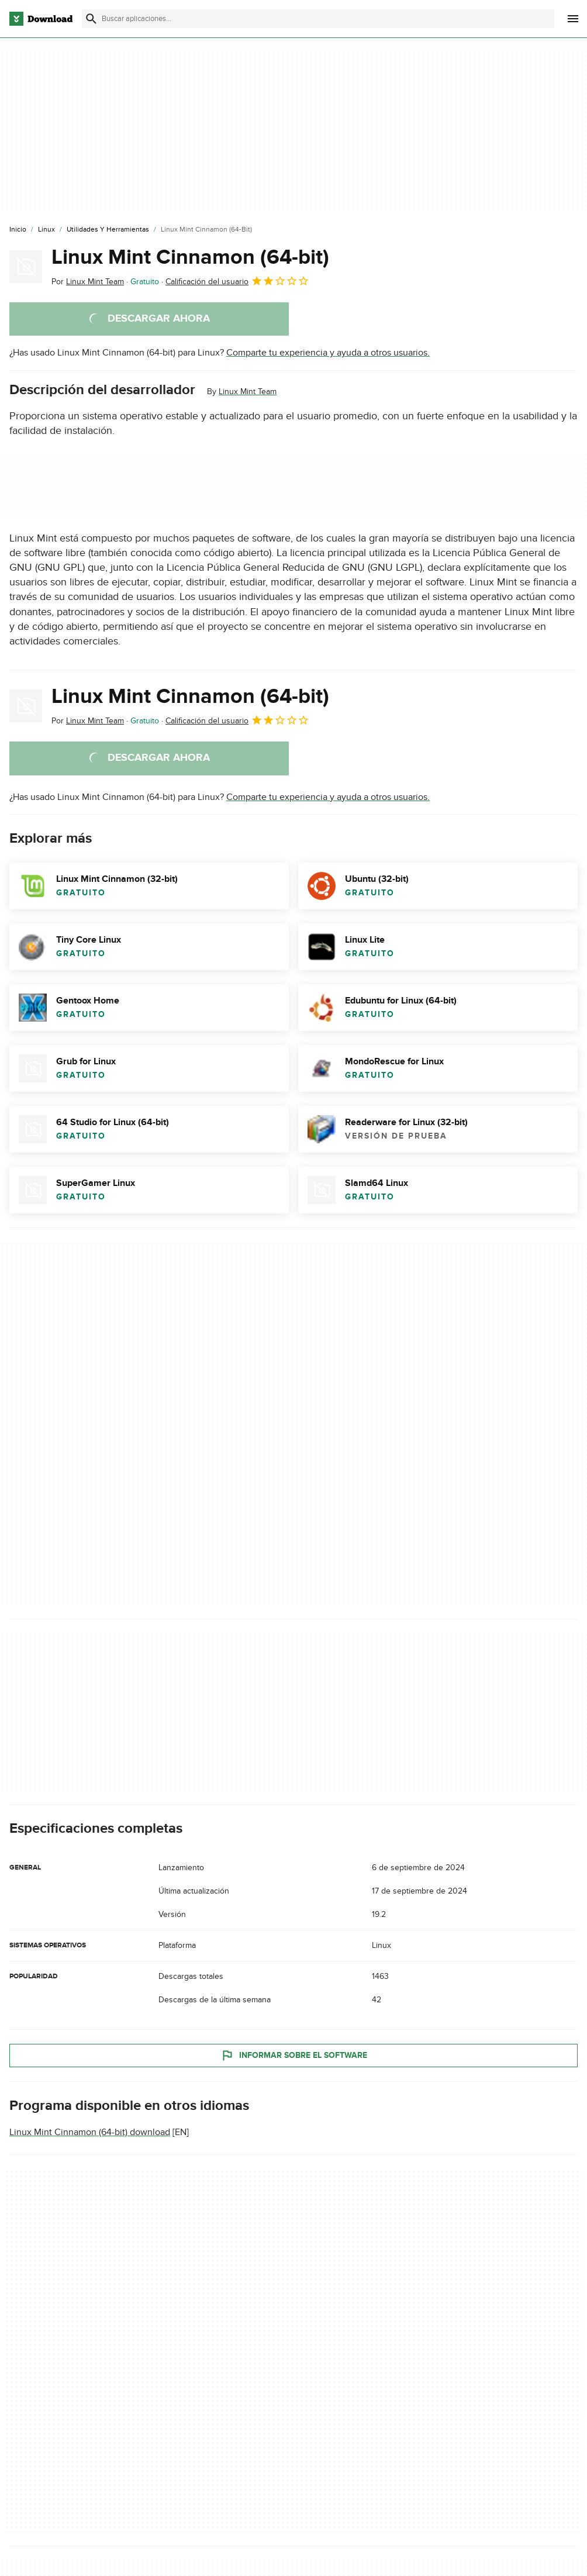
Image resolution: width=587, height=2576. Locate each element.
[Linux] (46, 230)
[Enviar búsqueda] (91, 18)
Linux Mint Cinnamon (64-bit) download (89, 2132)
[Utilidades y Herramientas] (108, 230)
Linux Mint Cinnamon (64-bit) (190, 257)
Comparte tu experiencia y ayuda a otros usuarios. (328, 352)
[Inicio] (17, 230)
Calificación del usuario (237, 281)
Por (87, 282)
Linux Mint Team (248, 391)
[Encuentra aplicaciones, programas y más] (318, 18)
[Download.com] (40, 19)
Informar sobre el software (293, 2055)
